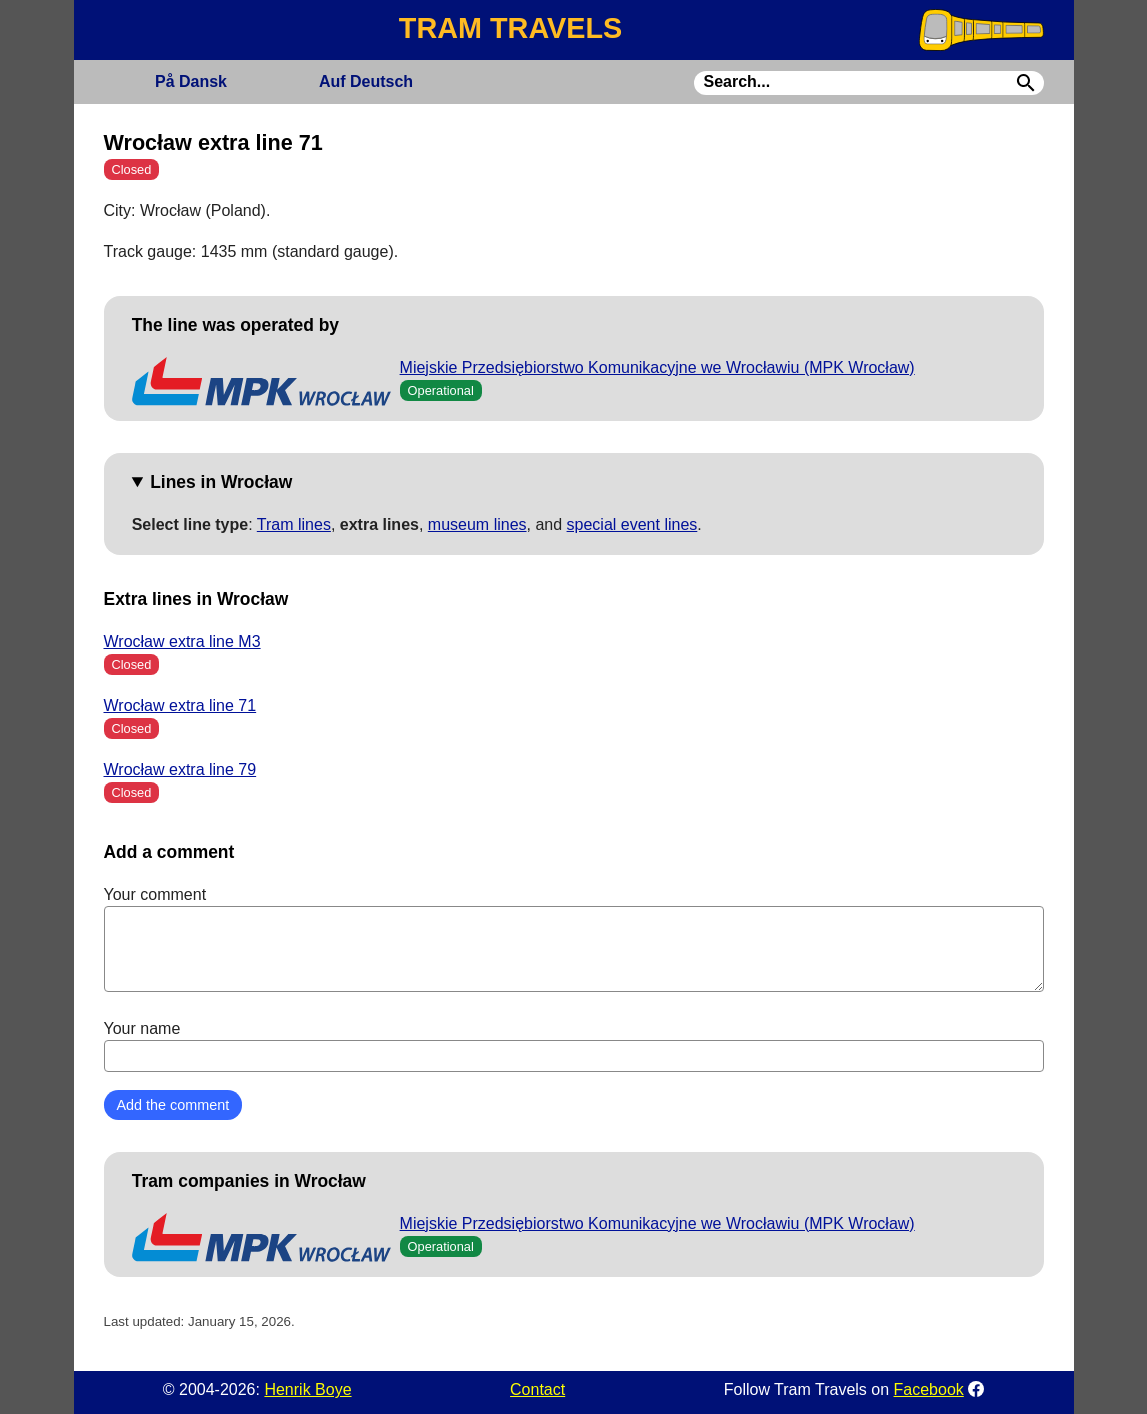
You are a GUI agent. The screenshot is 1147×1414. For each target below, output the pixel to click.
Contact (537, 1389)
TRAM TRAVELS (510, 28)
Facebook (929, 1389)
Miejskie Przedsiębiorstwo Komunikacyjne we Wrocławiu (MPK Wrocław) (657, 367)
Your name (574, 1046)
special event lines (632, 524)
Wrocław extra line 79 (180, 769)
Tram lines (294, 524)
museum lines (477, 524)
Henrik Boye (307, 1389)
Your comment (574, 939)
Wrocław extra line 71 (180, 705)
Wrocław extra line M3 (182, 641)
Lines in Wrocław (221, 482)
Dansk (191, 81)
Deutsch (366, 81)
